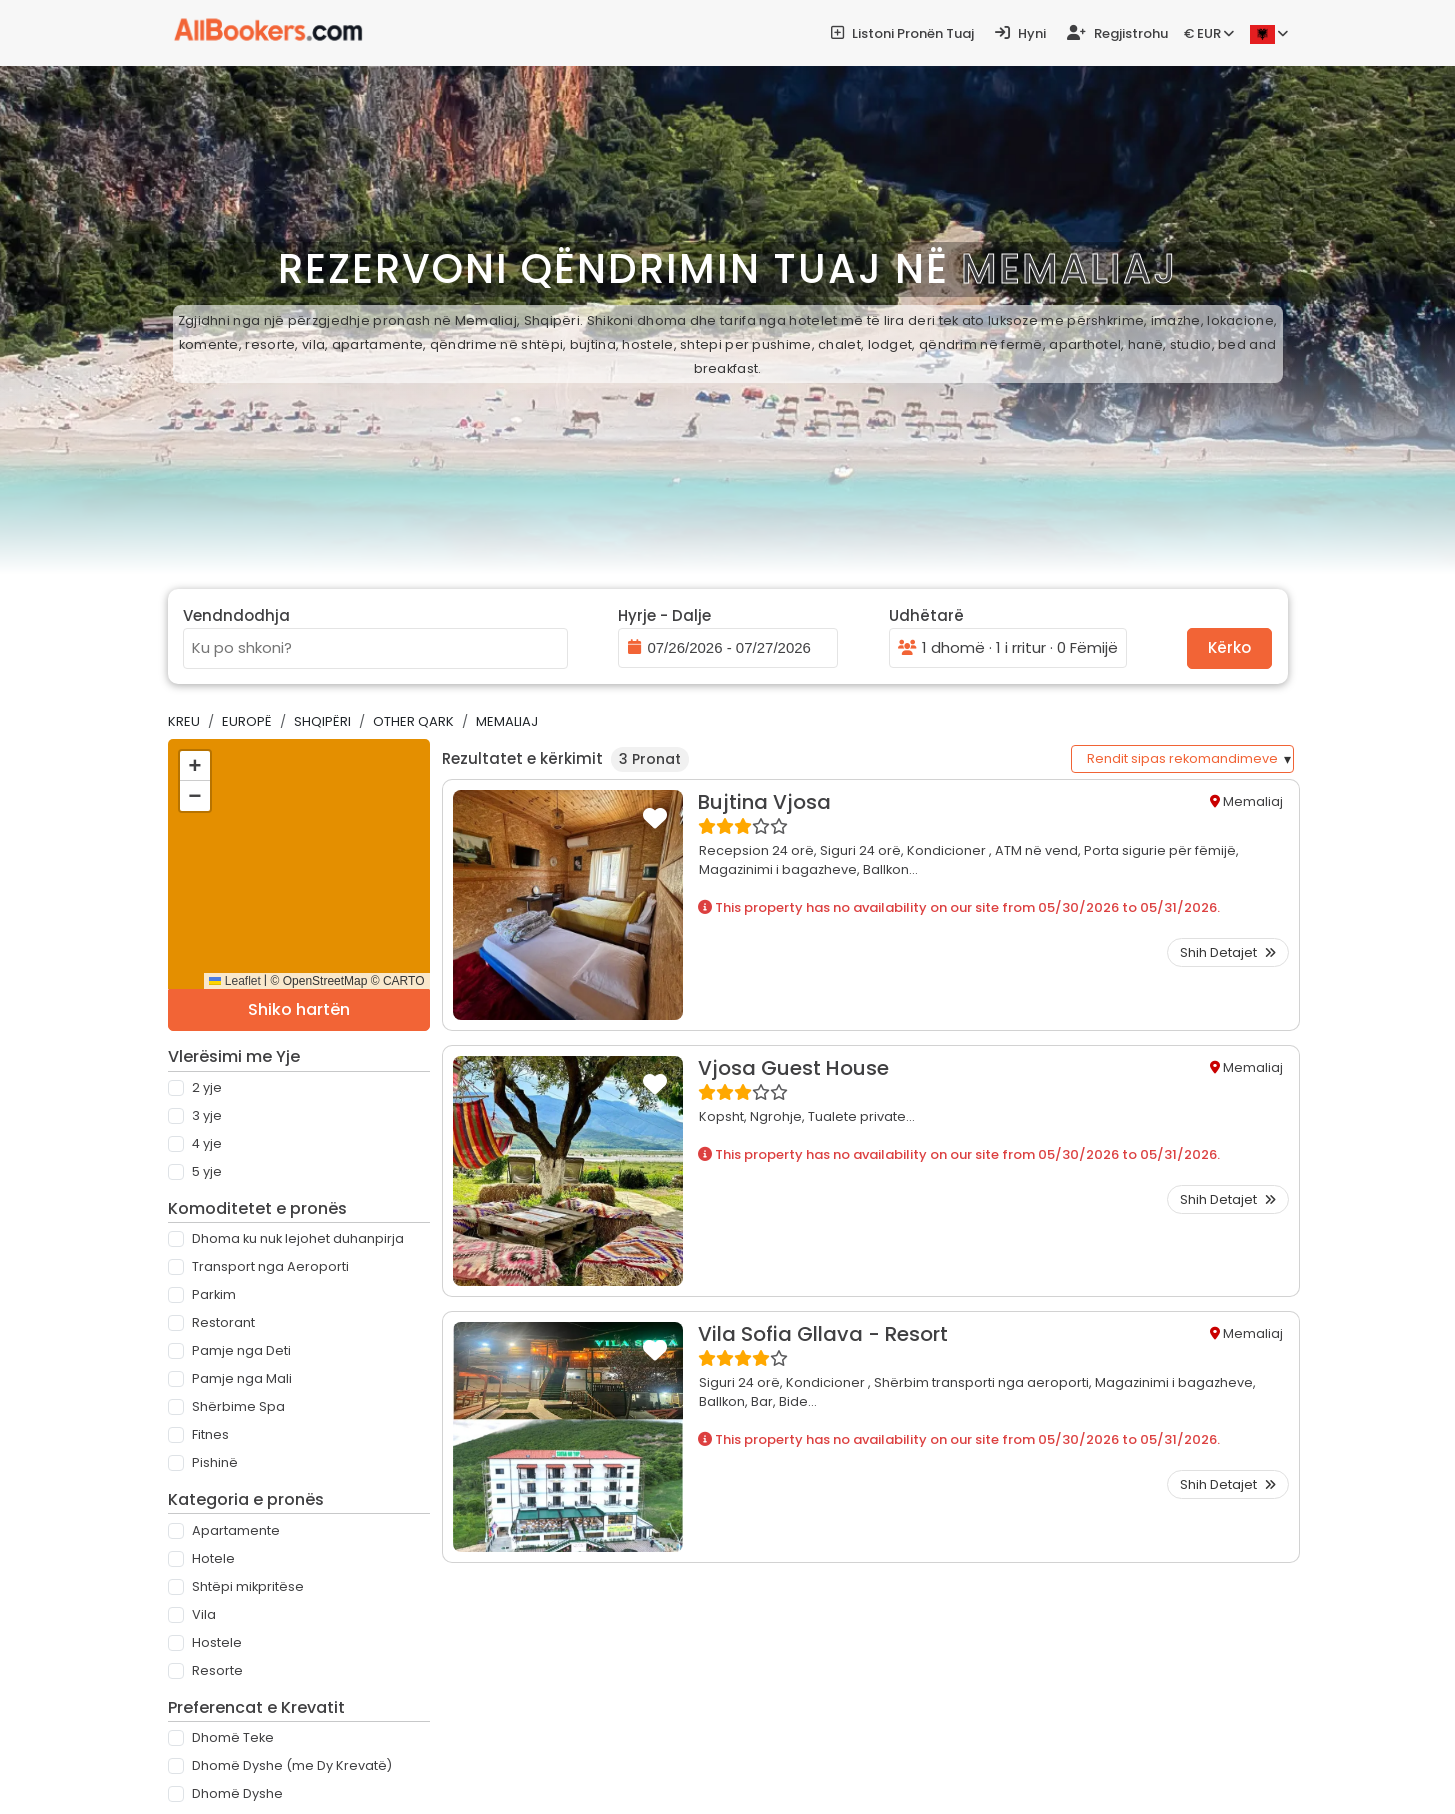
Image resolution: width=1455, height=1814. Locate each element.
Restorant (223, 1322)
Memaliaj (507, 721)
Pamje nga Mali (242, 1378)
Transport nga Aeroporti (270, 1266)
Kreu (184, 721)
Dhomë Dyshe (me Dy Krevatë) (292, 1765)
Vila (204, 1614)
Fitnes (210, 1434)
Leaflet (234, 981)
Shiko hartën (299, 1009)
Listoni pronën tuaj (902, 33)
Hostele (217, 1642)
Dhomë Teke (233, 1737)
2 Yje (207, 1087)
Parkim (214, 1294)
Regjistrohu (1117, 33)
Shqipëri (322, 721)
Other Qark (413, 721)
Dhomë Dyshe (237, 1793)
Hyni (1020, 33)
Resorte (217, 1670)
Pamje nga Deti (241, 1350)
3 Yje (207, 1115)
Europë (247, 721)
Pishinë (215, 1462)
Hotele (213, 1558)
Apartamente (236, 1530)
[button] (195, 766)
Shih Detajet (1228, 952)
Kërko (1229, 647)
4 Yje (207, 1143)
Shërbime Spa (238, 1406)
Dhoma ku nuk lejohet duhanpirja (298, 1238)
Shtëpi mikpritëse (248, 1586)
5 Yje (207, 1171)
